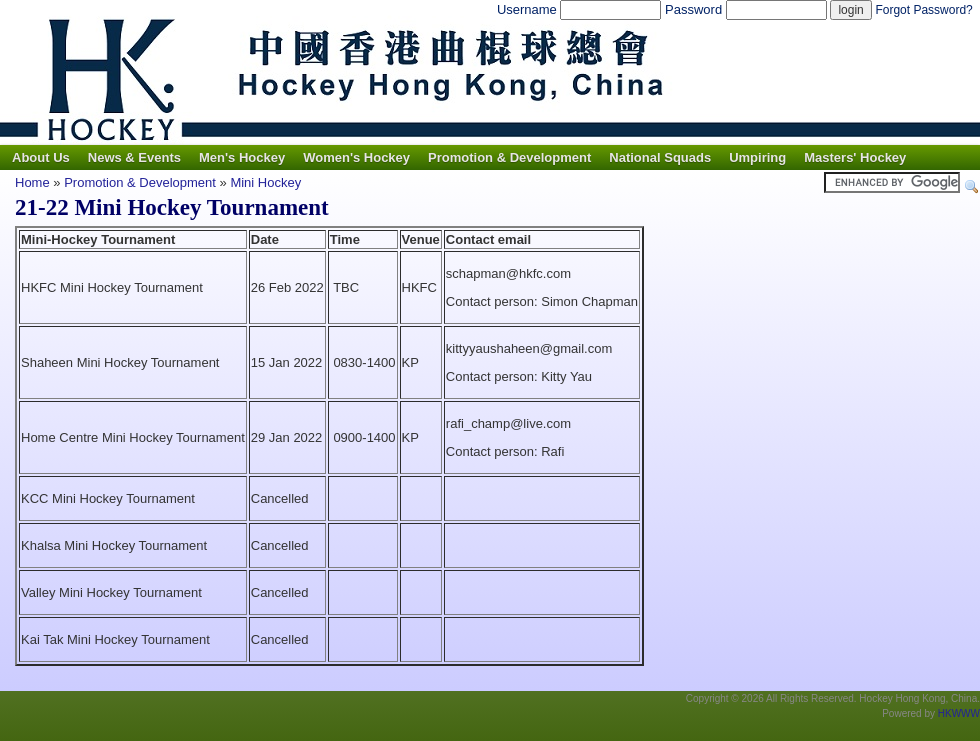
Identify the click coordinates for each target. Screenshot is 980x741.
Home (32, 182)
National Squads (660, 157)
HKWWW (959, 713)
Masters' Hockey (855, 157)
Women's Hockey (356, 157)
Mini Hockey (265, 182)
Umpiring (757, 157)
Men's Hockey (242, 157)
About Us (41, 157)
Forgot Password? (923, 10)
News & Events (134, 157)
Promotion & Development (509, 157)
